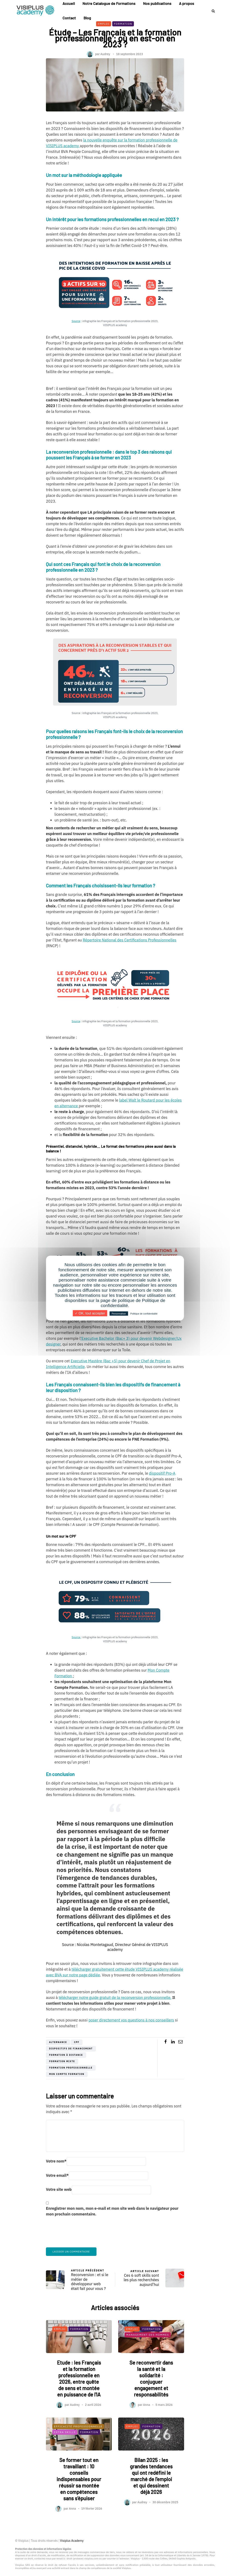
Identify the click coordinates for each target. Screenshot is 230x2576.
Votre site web (59, 2189)
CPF (76, 2042)
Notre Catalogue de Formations (108, 3)
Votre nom (56, 2161)
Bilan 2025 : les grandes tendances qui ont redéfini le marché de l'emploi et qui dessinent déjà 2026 (151, 2497)
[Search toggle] (212, 11)
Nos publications (157, 3)
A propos (186, 3)
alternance (58, 2042)
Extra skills (65, 2452)
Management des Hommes (147, 2355)
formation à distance (66, 2055)
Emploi (103, 23)
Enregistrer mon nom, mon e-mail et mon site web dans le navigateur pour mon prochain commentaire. (112, 2211)
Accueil (68, 3)
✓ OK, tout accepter (90, 1313)
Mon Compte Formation (66, 2074)
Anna (146, 2425)
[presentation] (78, 2235)
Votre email (57, 2175)
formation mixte (62, 2061)
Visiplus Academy (72, 2541)
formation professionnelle (70, 2067)
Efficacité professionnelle (78, 2447)
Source (76, 321)
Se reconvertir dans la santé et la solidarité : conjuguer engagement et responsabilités (151, 2399)
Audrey (105, 54)
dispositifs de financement (71, 2048)
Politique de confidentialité (144, 1313)
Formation (123, 23)
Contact (69, 18)
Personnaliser (119, 1313)
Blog (87, 18)
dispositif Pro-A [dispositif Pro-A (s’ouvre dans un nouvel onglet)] (162, 1473)
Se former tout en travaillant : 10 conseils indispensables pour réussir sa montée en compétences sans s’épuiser (79, 2500)
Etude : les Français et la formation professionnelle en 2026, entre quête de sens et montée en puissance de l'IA (79, 2399)
